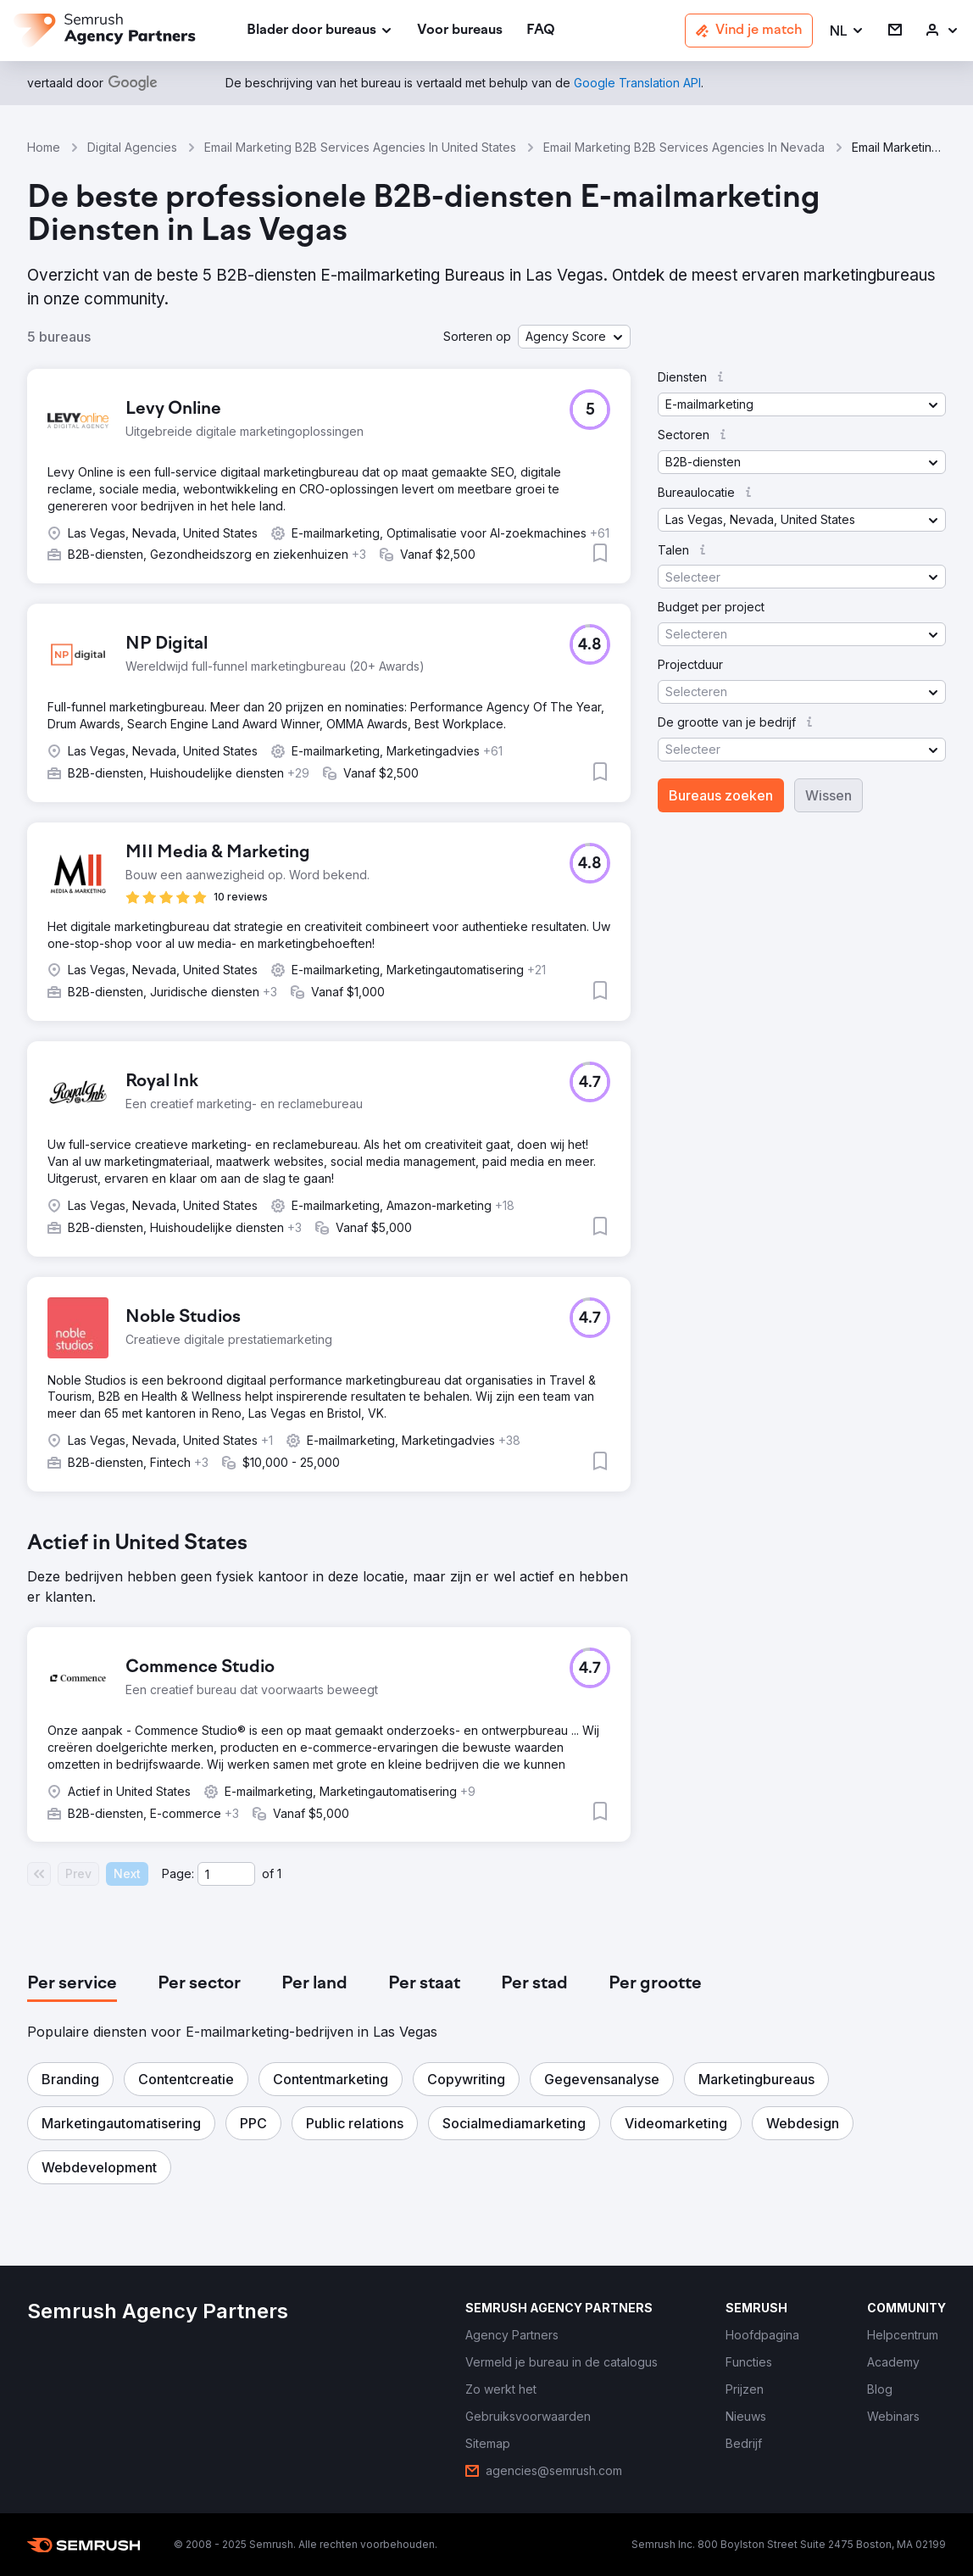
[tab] (72, 1984)
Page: (178, 1873)
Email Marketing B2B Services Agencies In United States (360, 147)
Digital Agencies (132, 147)
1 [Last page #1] (279, 1873)
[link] (460, 31)
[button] (847, 31)
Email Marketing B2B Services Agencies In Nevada (684, 147)
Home (43, 147)
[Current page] (226, 1874)
